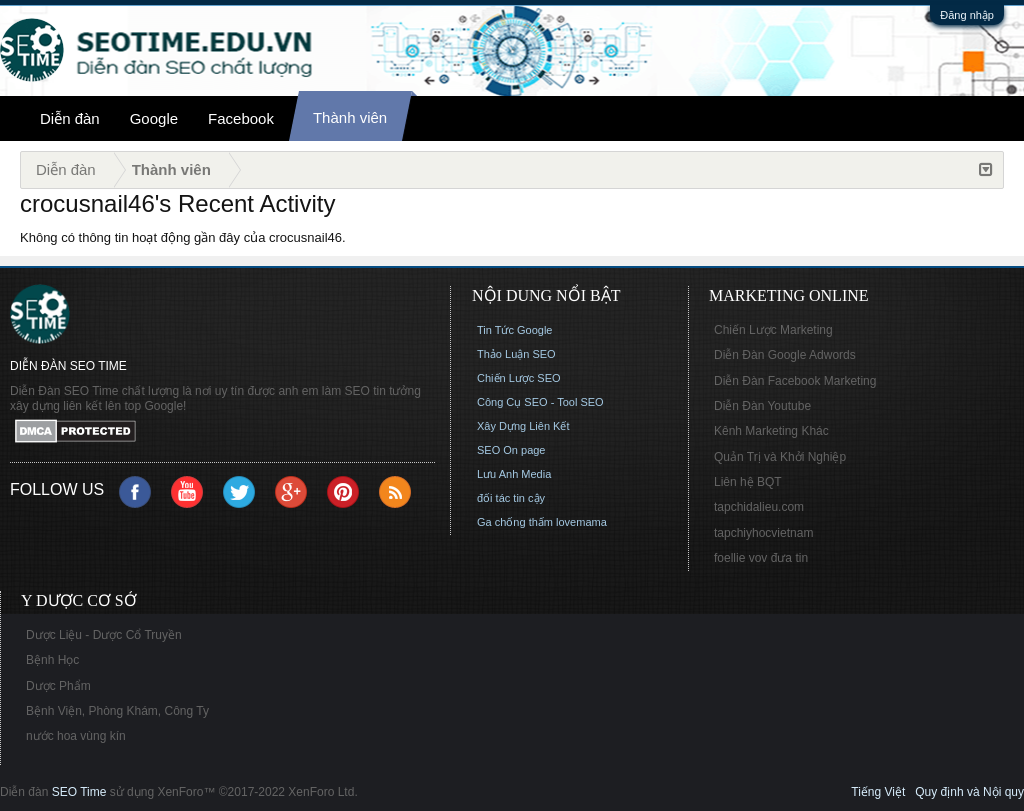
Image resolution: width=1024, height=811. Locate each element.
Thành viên (350, 117)
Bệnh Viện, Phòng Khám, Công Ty (117, 711)
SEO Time (79, 792)
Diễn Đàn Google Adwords (785, 355)
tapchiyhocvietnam (763, 533)
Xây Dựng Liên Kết (523, 426)
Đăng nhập (967, 15)
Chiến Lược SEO (519, 378)
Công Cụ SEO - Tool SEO (540, 402)
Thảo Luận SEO (516, 354)
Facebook (241, 118)
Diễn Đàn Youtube (762, 406)
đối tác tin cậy (511, 498)
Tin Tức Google (514, 330)
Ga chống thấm (515, 522)
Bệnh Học (52, 660)
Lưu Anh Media (514, 474)
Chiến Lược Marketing (773, 330)
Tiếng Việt (878, 792)
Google (154, 118)
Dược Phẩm (58, 686)
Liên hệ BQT (748, 482)
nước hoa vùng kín (76, 736)
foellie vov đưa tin (761, 558)
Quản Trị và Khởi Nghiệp (780, 457)
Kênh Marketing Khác (771, 431)
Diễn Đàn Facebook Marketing (795, 381)
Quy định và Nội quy (969, 792)
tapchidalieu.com (759, 507)
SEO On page (511, 450)
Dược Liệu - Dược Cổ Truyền (104, 635)
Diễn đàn (70, 118)
